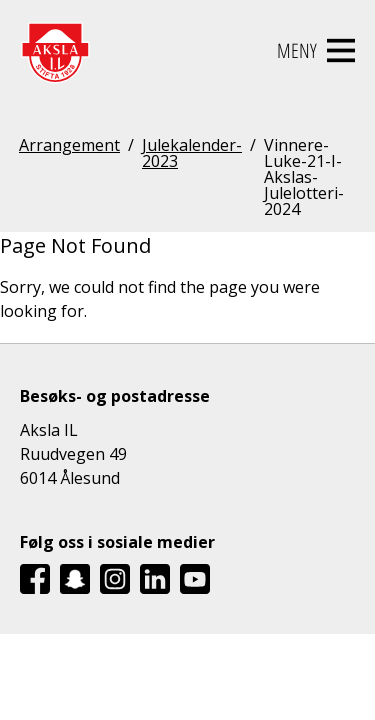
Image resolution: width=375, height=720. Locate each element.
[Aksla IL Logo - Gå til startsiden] (55, 51)
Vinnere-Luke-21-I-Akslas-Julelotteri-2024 (304, 177)
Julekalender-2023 (192, 154)
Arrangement (69, 146)
